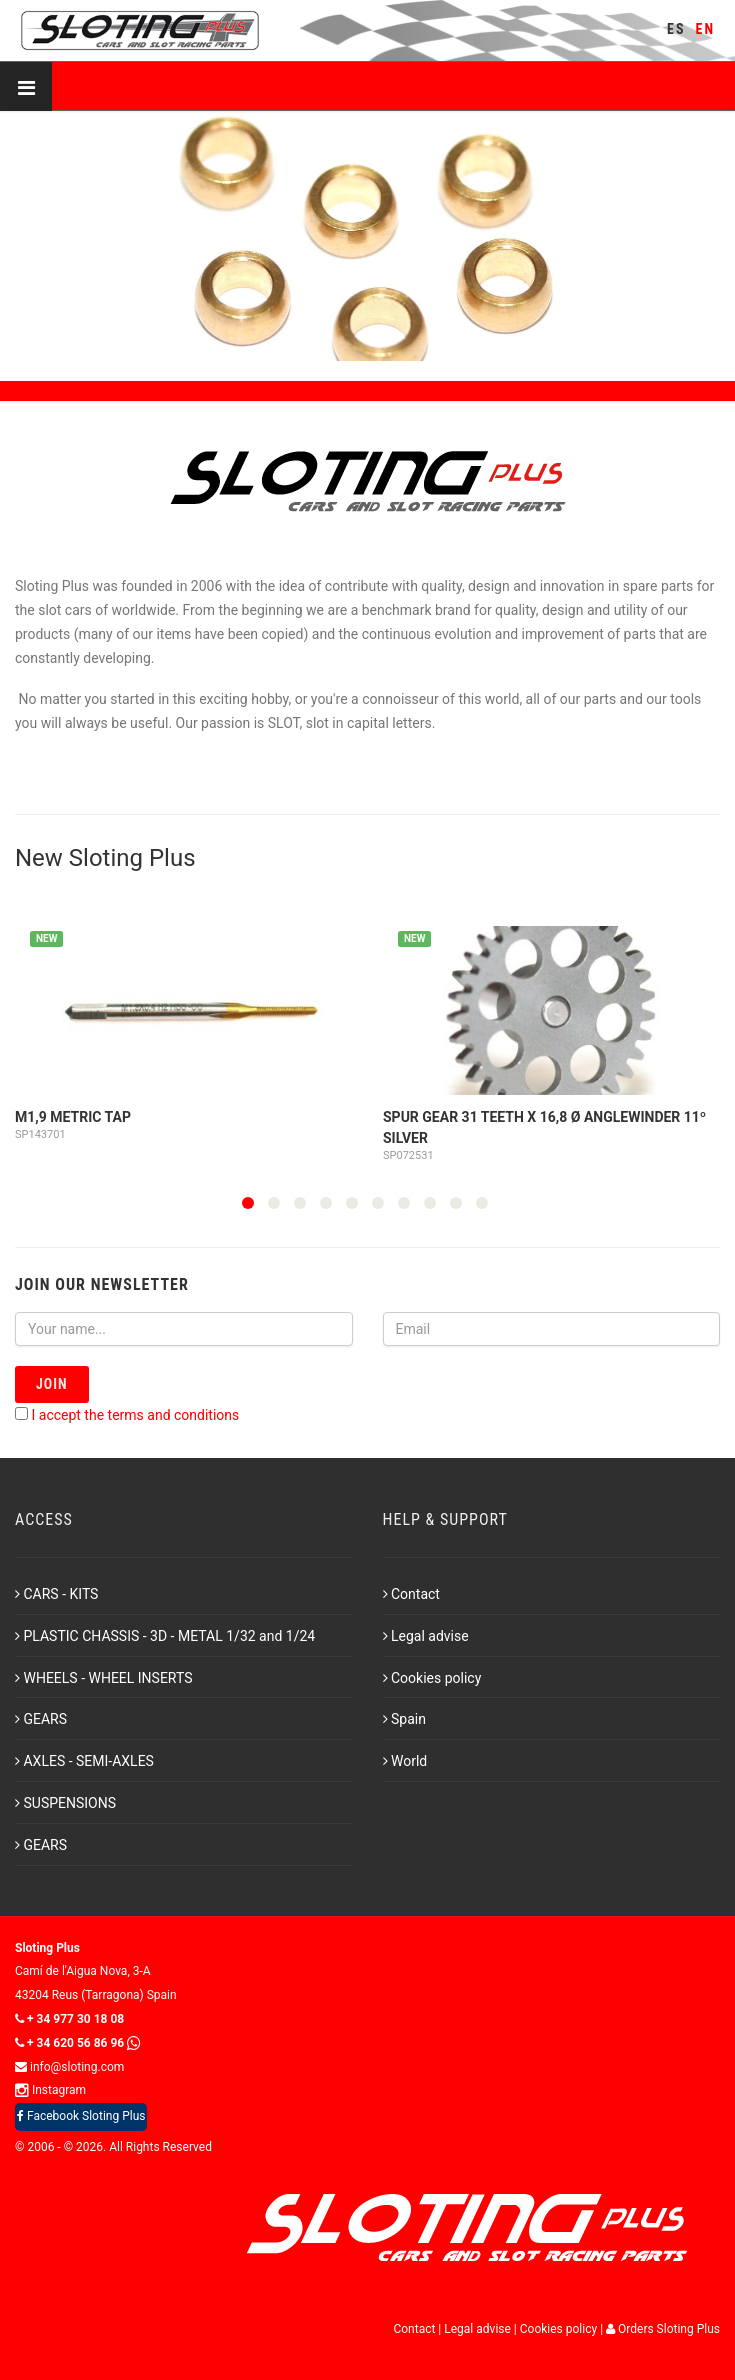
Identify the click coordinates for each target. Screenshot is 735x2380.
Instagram (50, 2090)
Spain (404, 1719)
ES (676, 29)
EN (705, 29)
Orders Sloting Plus (663, 2329)
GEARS (41, 1719)
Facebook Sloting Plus (81, 2116)
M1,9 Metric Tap (73, 1117)
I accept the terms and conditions (135, 1415)
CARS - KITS (56, 1594)
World (405, 1761)
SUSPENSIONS (65, 1803)
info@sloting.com (69, 2067)
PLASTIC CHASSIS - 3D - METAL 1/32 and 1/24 (165, 1636)
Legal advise (426, 1636)
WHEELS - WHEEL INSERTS (104, 1678)
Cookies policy (432, 1678)
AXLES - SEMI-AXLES (84, 1761)
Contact (411, 1594)
